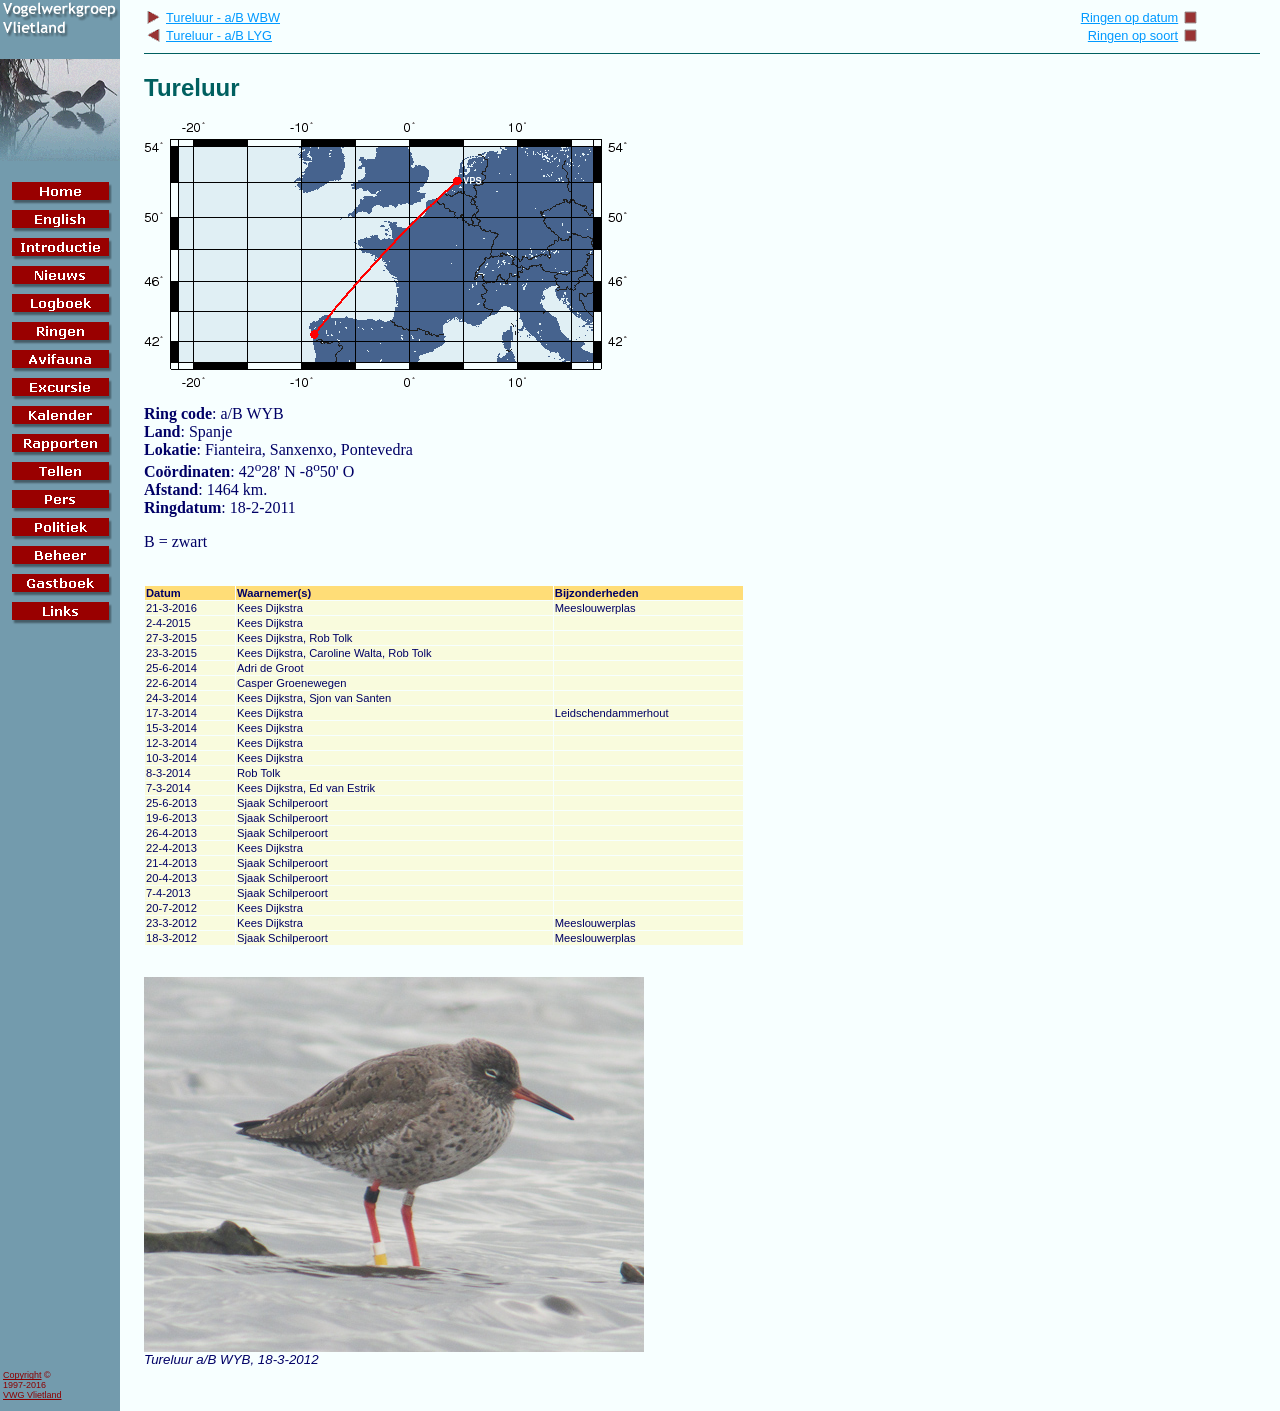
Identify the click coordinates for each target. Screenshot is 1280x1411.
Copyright (22, 1375)
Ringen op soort (1143, 35)
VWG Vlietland (32, 1395)
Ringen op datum (1139, 17)
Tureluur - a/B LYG (209, 35)
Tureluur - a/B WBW (213, 17)
